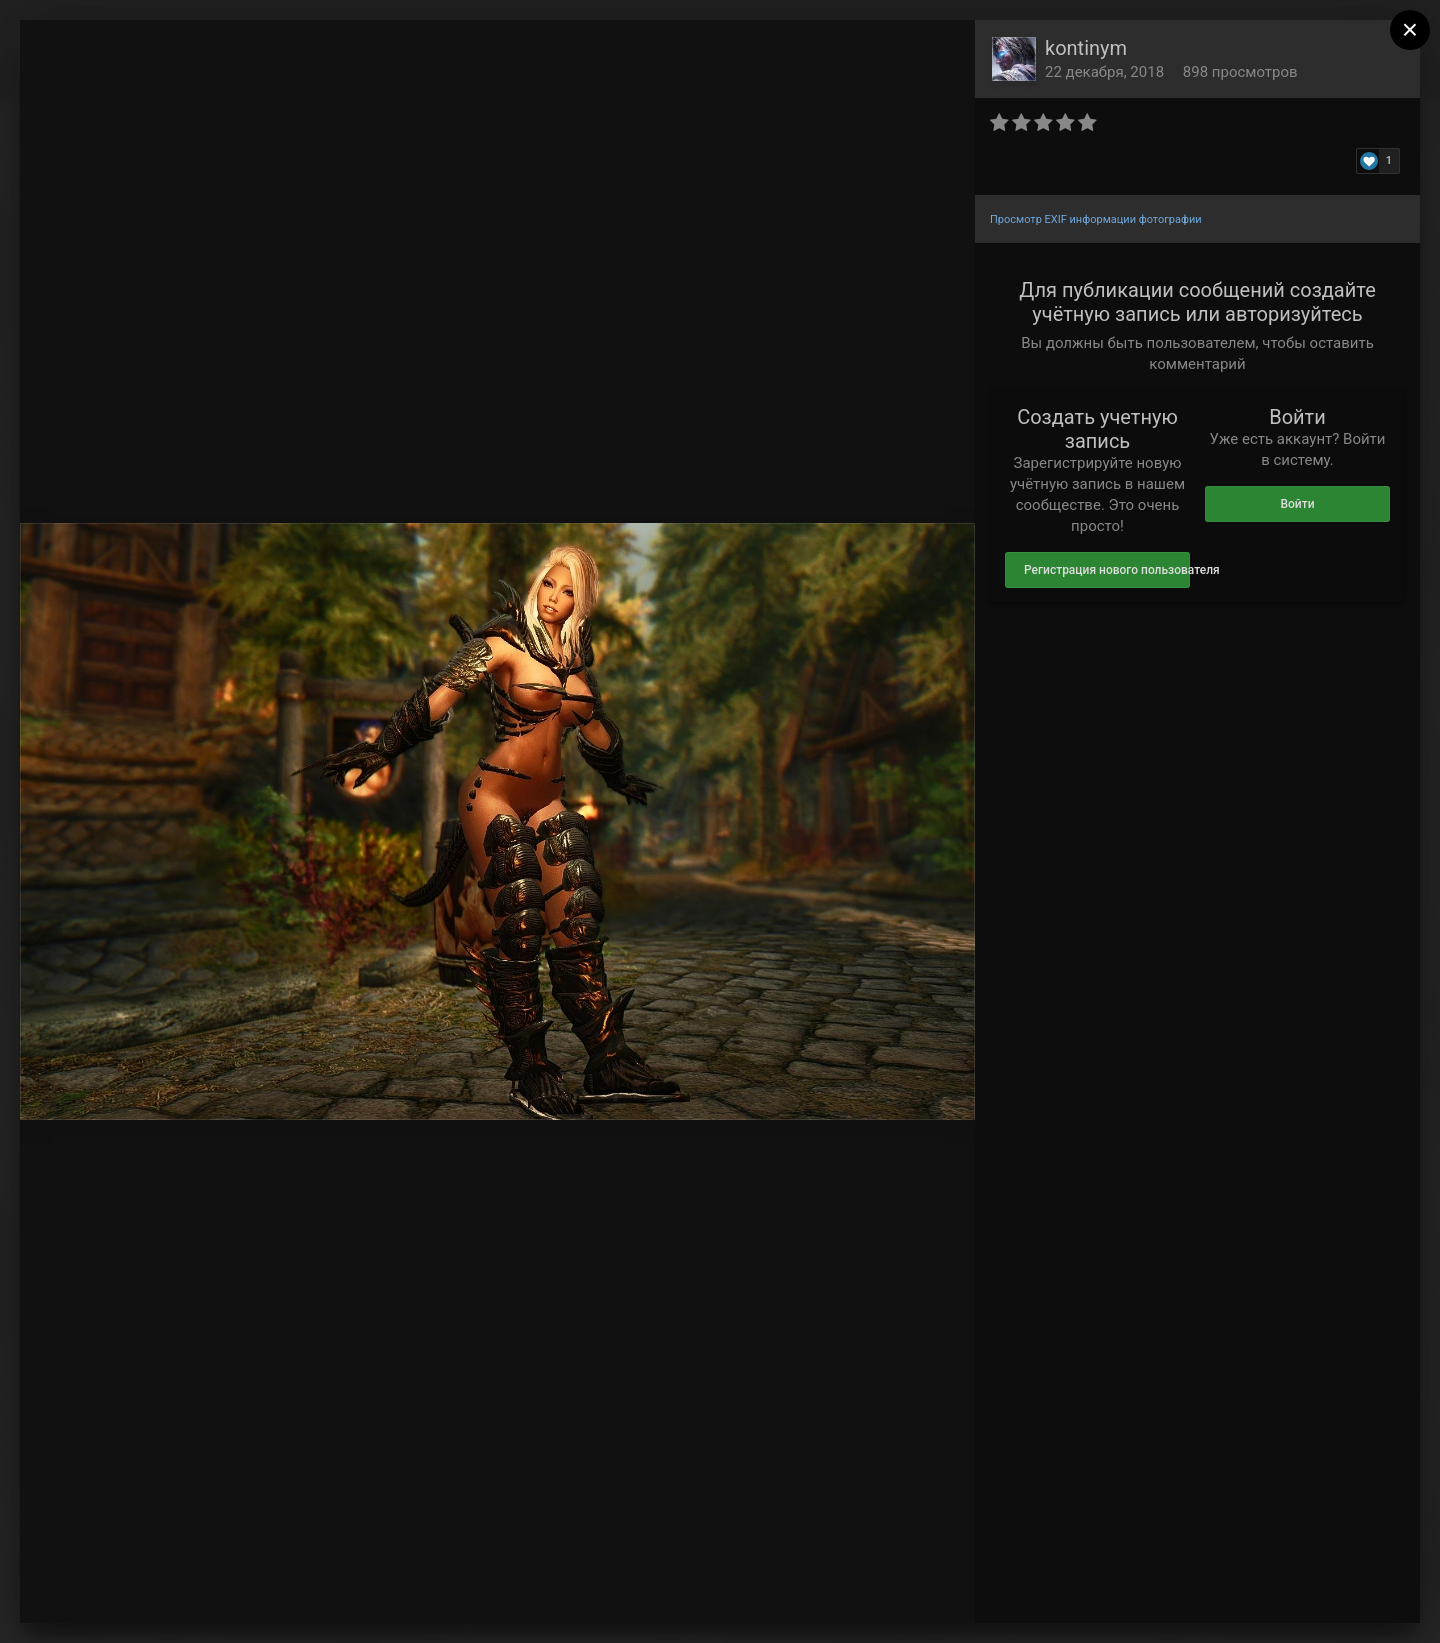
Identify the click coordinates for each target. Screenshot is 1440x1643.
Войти (1297, 504)
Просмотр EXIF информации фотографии (1096, 219)
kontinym (1086, 48)
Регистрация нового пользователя (1107, 570)
